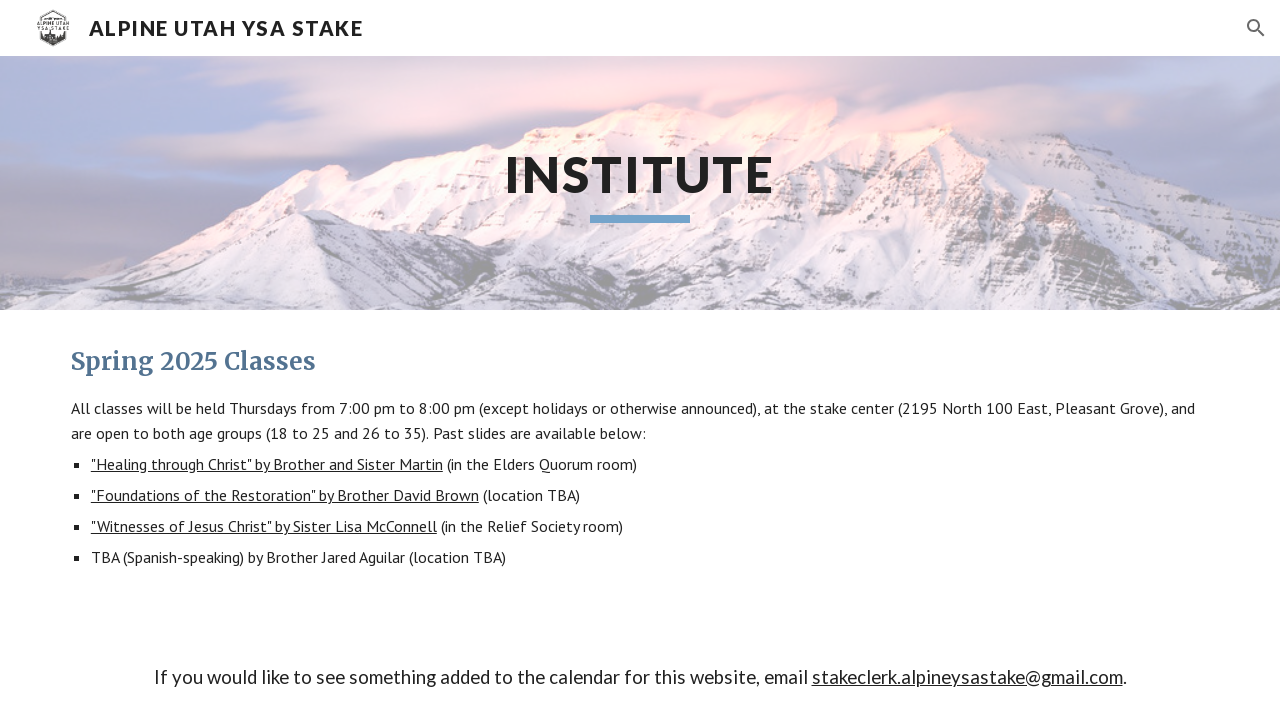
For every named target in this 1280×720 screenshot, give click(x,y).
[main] (640, 183)
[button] (1256, 28)
